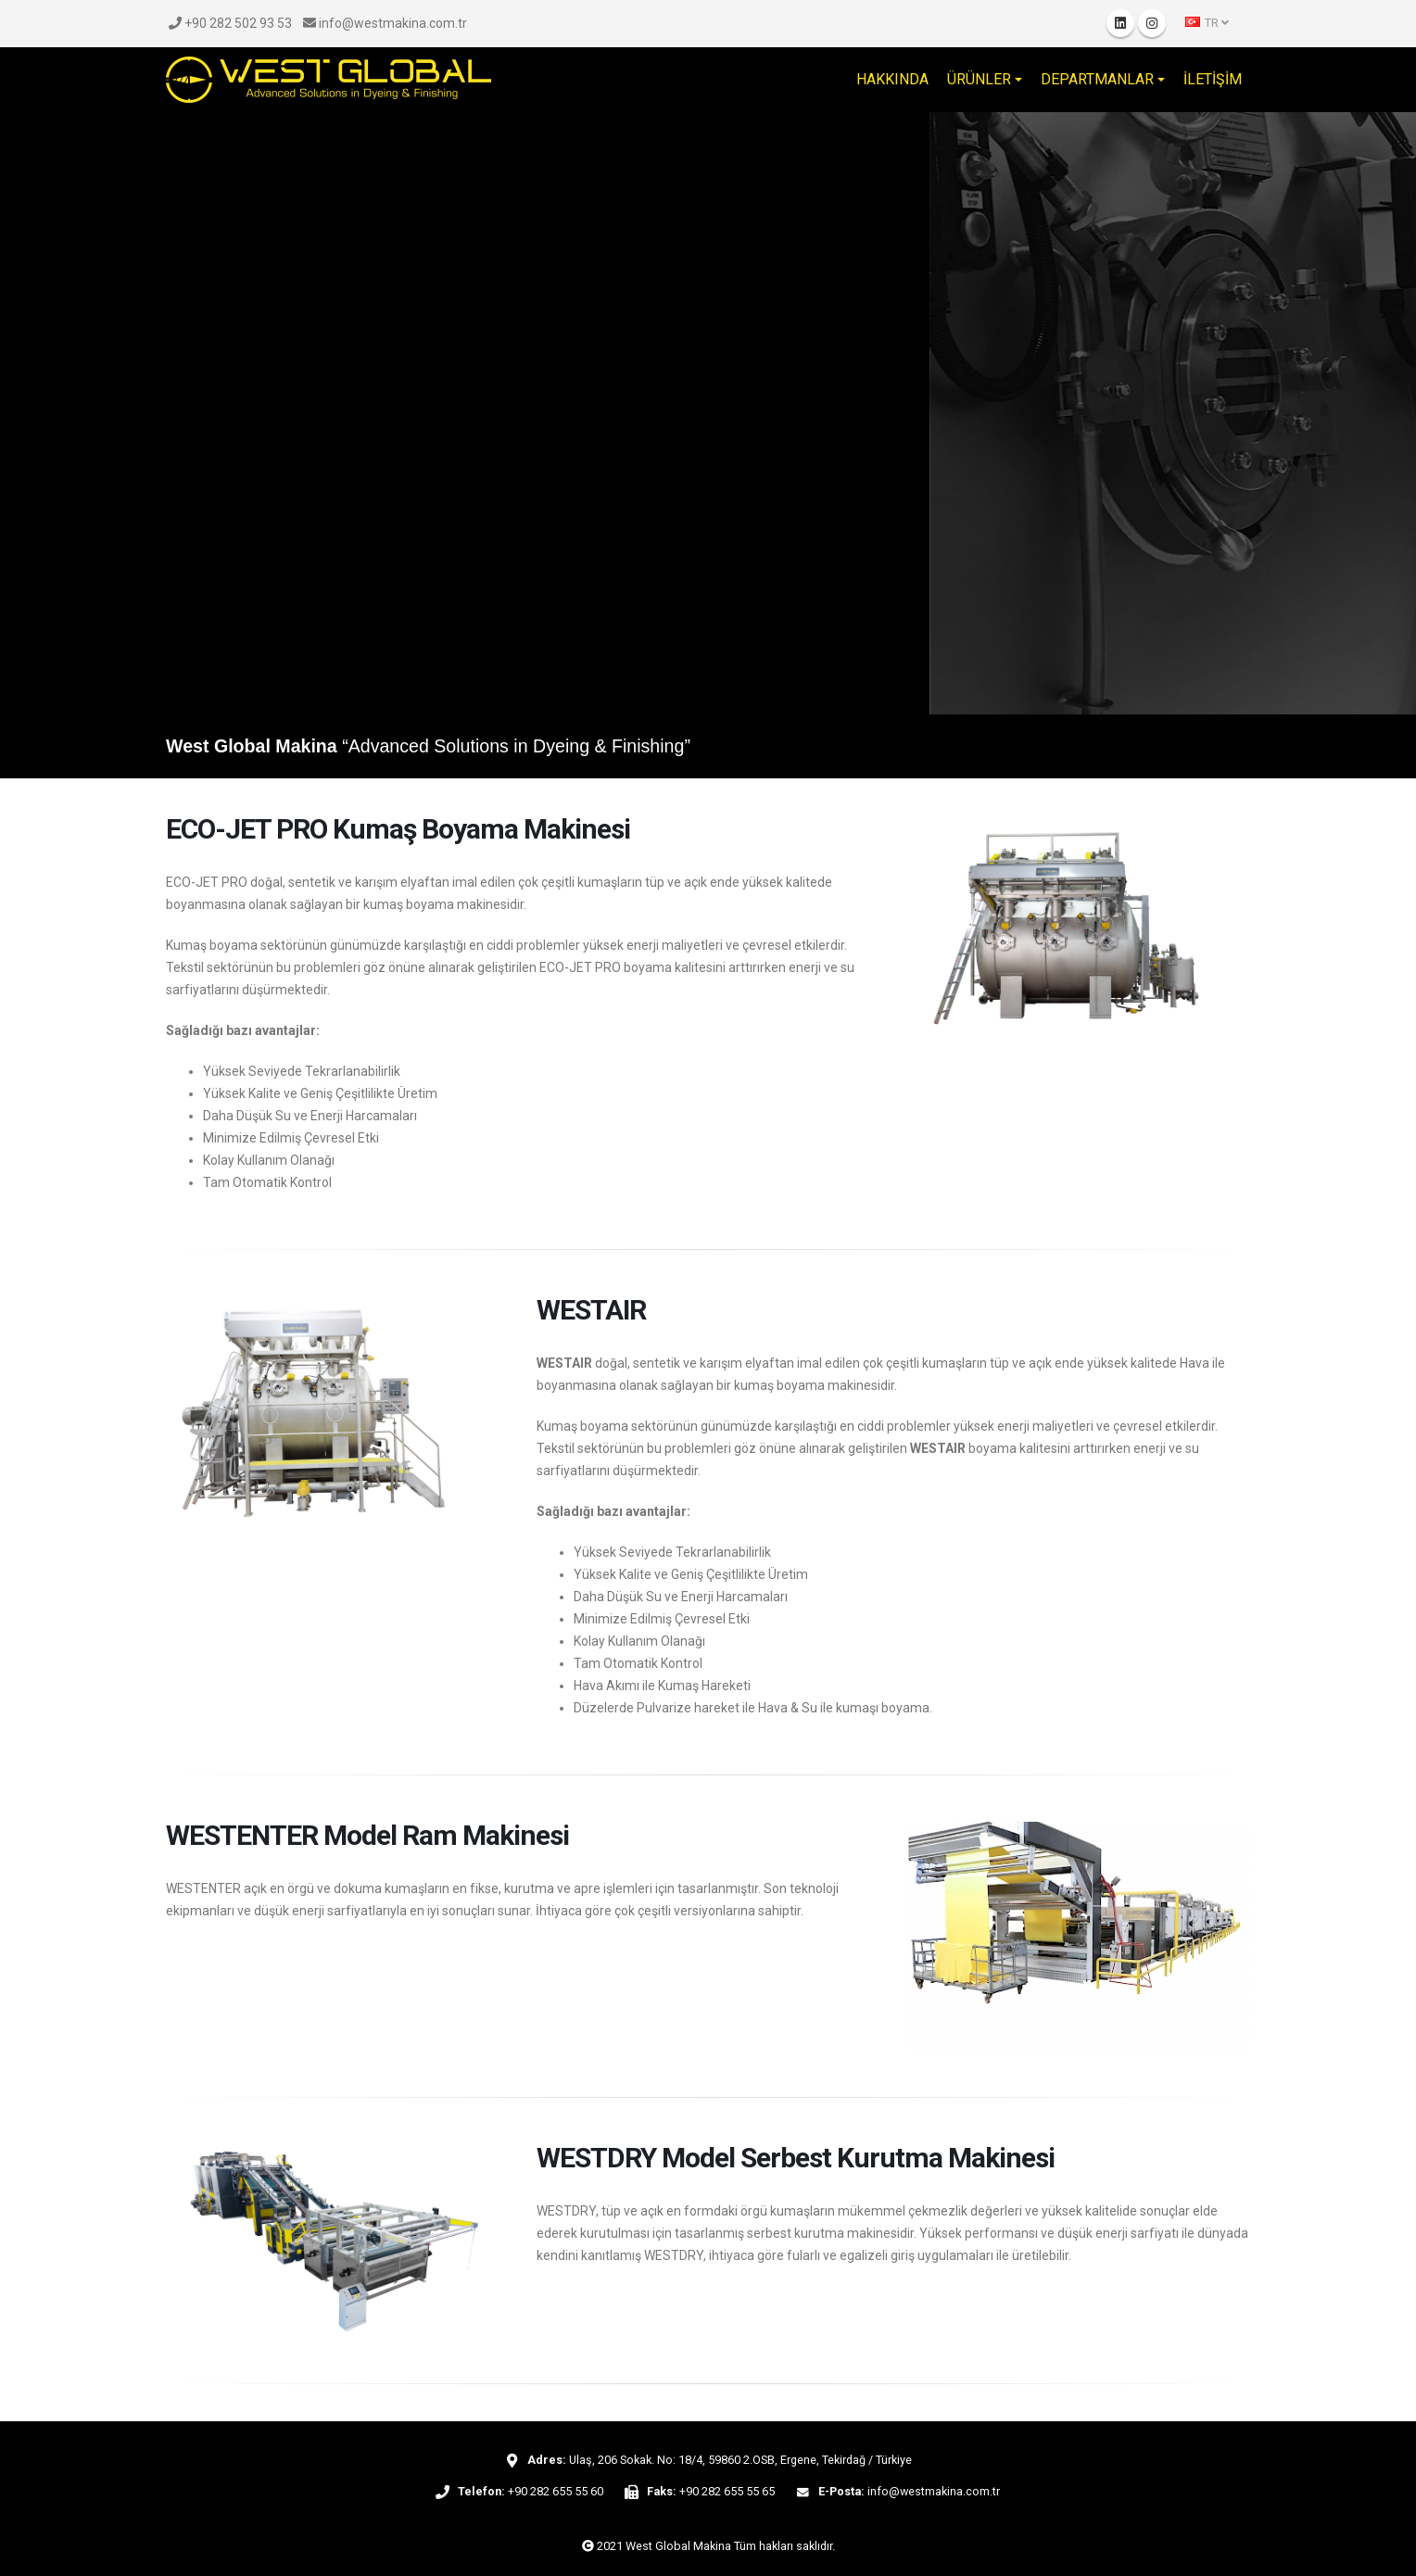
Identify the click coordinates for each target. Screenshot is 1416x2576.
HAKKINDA (892, 79)
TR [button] (1207, 23)
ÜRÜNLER (979, 79)
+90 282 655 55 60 (555, 2491)
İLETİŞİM (1212, 79)
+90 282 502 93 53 (230, 23)
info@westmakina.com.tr (385, 23)
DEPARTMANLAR (1097, 79)
